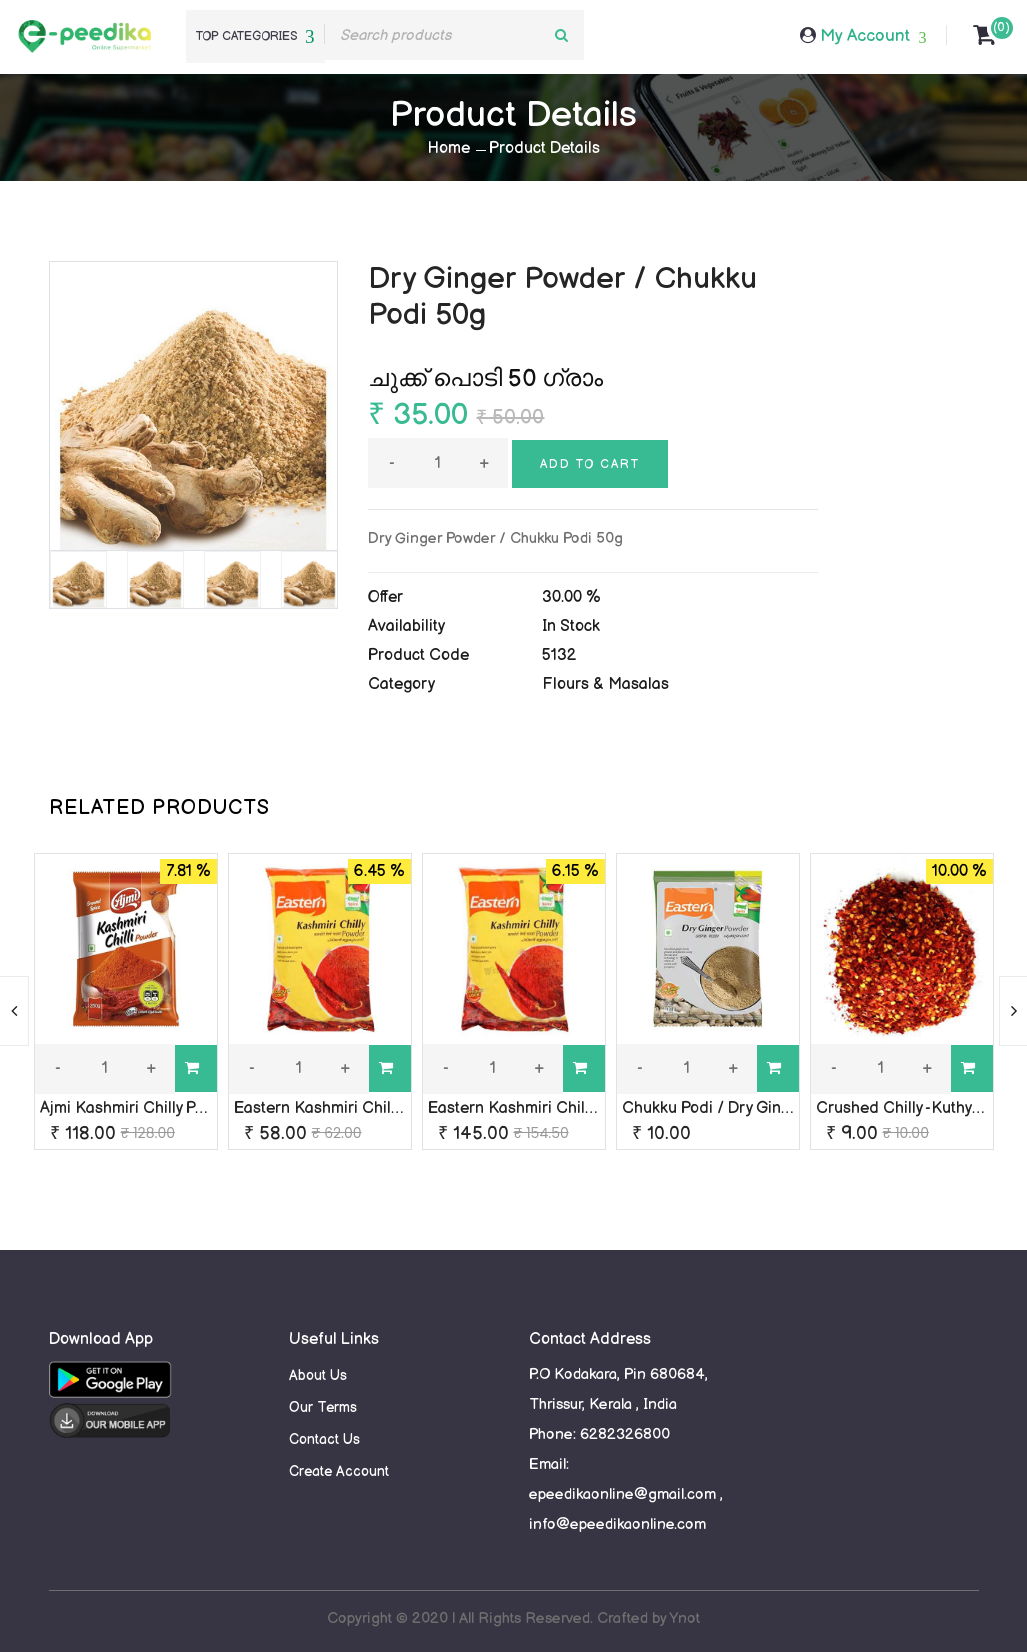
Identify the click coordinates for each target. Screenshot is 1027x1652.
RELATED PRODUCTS (159, 808)
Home (449, 148)
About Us (318, 1375)
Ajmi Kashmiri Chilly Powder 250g (160, 1108)
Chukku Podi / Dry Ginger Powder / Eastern (778, 1108)
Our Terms (323, 1407)
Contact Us (324, 1439)
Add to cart (590, 464)
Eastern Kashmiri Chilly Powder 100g (365, 1108)
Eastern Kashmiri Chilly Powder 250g (560, 1108)
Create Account (339, 1471)
